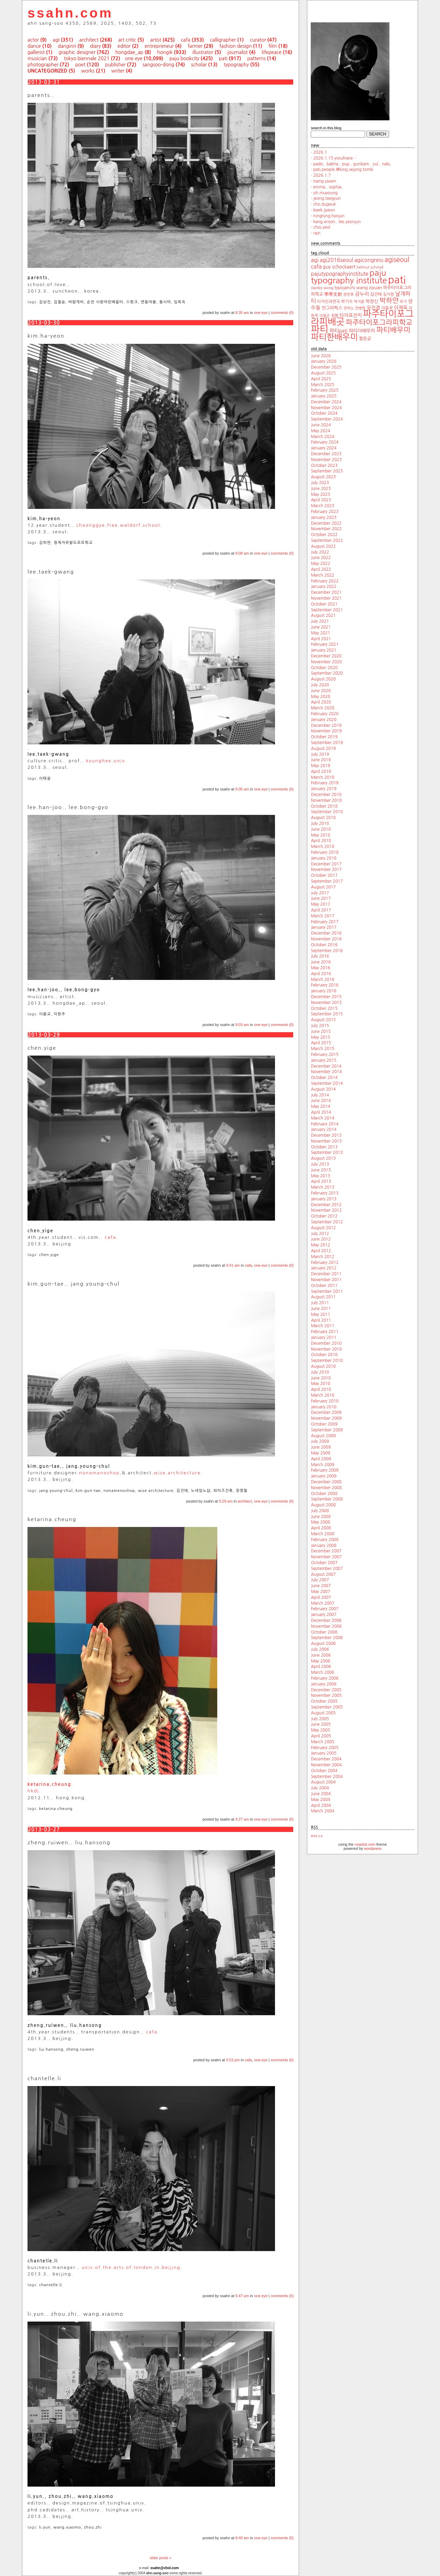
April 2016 (321, 974)
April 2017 (321, 910)
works (88, 70)
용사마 (165, 302)
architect (89, 39)
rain (316, 233)
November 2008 (326, 1488)
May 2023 (320, 494)
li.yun (45, 2527)
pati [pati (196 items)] (397, 280)
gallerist (36, 52)
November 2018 (326, 800)
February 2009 (324, 1470)
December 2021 (326, 592)
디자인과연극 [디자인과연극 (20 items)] (328, 301)
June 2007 (321, 1586)
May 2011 (320, 1314)
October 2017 (324, 875)
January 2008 (323, 1545)
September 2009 (327, 1430)
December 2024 (326, 402)
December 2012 (326, 1205)
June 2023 (321, 489)
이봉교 (45, 1014)
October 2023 (324, 465)
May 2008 (320, 1522)
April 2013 (321, 1181)
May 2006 (320, 1661)
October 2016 (324, 945)
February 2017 (324, 922)
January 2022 (323, 587)
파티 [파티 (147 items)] (319, 329)
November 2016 (326, 939)
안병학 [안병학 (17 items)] (360, 308)
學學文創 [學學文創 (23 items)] (333, 294)
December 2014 (326, 1066)
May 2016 (320, 968)
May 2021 (320, 633)
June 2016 (321, 962)
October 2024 (324, 413)
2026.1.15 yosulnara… (334, 158)
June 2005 (321, 1724)
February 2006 (324, 1678)
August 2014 (323, 1089)
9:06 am (242, 789)
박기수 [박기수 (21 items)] (347, 301)
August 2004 (323, 1782)
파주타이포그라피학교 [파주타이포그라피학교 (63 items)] (379, 322)
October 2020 (324, 668)
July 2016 (320, 956)
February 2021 (324, 644)
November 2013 (326, 1141)
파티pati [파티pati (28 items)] (339, 330)
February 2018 (324, 852)
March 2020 (322, 708)
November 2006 (326, 1626)
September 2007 (327, 1569)
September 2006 (327, 1638)
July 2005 (320, 1719)
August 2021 (323, 615)
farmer (195, 46)
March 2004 (322, 1811)
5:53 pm (233, 2060)
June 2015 (321, 1031)
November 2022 (326, 529)
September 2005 (327, 1707)
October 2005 (324, 1701)
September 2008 (327, 1499)
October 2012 (324, 1216)
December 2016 (326, 933)
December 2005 (326, 1690)
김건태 (182, 1491)
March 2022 (322, 575)
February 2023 (324, 512)
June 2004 (321, 1794)
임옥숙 (180, 302)
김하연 (45, 543)
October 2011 (324, 1286)
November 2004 (326, 1765)
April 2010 (321, 1389)
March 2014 (322, 1118)
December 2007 (326, 1551)
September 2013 (327, 1152)
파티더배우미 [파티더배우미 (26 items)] (362, 330)
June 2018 (321, 829)
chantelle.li (50, 2285)
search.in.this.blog (326, 128)
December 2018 (326, 795)
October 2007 (324, 1563)
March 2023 (322, 506)
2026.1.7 (322, 175)
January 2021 (323, 650)
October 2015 (324, 1008)
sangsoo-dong (158, 64)
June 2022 (321, 558)
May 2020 (320, 697)
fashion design (235, 46)
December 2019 (326, 725)
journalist (237, 52)
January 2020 (323, 720)
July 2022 (320, 552)
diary (95, 46)
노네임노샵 (201, 1491)
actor (33, 39)
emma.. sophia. (328, 187)
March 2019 (322, 777)
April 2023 (321, 500)
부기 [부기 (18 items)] (403, 302)
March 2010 (322, 1395)
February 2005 (324, 1748)
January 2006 (323, 1684)
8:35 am (242, 312)
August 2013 (323, 1158)
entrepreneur (159, 46)
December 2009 (326, 1412)
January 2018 (323, 858)
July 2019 (320, 754)
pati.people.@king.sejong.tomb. (343, 169)
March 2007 (322, 1603)
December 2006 (326, 1620)
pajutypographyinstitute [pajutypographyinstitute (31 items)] (339, 273)
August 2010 (323, 1366)
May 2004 (320, 1800)
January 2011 (323, 1337)
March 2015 (322, 1049)
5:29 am (226, 1501)
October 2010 (324, 1355)
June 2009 (321, 1447)
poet (80, 64)
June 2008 (321, 1517)
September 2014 (327, 1083)
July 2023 (320, 483)
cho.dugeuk (324, 204)
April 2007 (321, 1597)
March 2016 (322, 980)
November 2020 (326, 662)
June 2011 (321, 1309)
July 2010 (320, 1372)
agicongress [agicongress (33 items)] (369, 260)
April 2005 (321, 1736)
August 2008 (323, 1505)
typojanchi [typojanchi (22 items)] (344, 287)
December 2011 (326, 1274)
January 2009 (323, 1476)
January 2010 (323, 1407)
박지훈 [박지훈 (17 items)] (359, 302)
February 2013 (324, 1193)
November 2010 (326, 1349)
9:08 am (242, 553)
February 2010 (324, 1401)
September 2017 (327, 881)
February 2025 (324, 390)
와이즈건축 (223, 1491)
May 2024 (320, 431)
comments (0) (282, 312)
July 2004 (320, 1788)
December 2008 (326, 1482)
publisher (115, 64)
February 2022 (324, 581)
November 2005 (326, 1695)
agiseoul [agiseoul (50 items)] (397, 259)
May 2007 (320, 1592)
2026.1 (320, 152)
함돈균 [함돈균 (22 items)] (365, 338)
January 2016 (323, 991)
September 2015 (327, 1014)
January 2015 (323, 1060)
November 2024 (326, 408)
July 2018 (320, 823)
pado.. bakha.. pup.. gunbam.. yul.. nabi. (352, 164)
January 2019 (323, 789)
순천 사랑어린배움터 (105, 302)
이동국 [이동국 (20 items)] (387, 308)
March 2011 (322, 1326)
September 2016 (327, 951)
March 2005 (322, 1742)
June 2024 (321, 425)
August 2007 (323, 1574)
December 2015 (326, 997)
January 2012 (323, 1268)
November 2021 (326, 598)
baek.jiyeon (324, 210)
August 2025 (323, 373)
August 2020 (323, 679)
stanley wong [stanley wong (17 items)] (322, 288)
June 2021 (321, 627)
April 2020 (321, 702)
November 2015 (326, 1003)
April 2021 (321, 639)
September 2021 (327, 610)
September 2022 (327, 540)
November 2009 (326, 1418)
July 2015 (320, 1026)
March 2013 (322, 1187)
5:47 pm (242, 2296)
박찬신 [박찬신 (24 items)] (371, 301)
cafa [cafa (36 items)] (316, 266)
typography (236, 64)
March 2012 (322, 1257)
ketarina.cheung (49, 1784)
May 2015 (320, 1037)
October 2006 (324, 1632)
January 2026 (323, 361)
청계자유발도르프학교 (73, 543)
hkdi (33, 1791)
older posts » (161, 2558)
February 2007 (324, 1609)
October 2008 (324, 1494)
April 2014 (321, 1112)
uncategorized (47, 70)
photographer (43, 64)
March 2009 (322, 1465)
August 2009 (323, 1436)
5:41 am (233, 1265)
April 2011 (321, 1320)
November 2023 (326, 460)
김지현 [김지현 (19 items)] (388, 294)
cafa (185, 39)
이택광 (45, 779)
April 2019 (321, 771)
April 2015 (321, 1043)
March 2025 (322, 385)
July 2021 (320, 621)
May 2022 (320, 563)
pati (223, 58)
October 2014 (324, 1078)
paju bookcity (184, 58)
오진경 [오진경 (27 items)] (373, 307)
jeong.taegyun (327, 198)
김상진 (45, 302)
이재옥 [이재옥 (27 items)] (401, 307)
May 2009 (320, 1453)
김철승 (59, 302)
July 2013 (320, 1164)
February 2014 (324, 1124)
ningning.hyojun (328, 216)
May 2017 (320, 904)
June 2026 (321, 356)
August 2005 (323, 1713)
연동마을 (148, 302)
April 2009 (321, 1459)
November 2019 (326, 731)
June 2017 (321, 898)
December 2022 (326, 523)
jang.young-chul (56, 1491)
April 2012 (321, 1251)
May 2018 (320, 835)
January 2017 (323, 927)
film (272, 46)
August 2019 (323, 748)
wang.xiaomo (67, 2527)
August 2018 (323, 818)
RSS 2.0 (316, 1836)
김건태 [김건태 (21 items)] (376, 294)
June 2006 (321, 1655)
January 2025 (323, 396)
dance (34, 46)
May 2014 (320, 1106)
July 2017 (320, 893)
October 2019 (324, 737)
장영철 (242, 1491)
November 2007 (326, 1557)
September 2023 (327, 471)
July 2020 (320, 685)
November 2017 (326, 869)
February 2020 (324, 714)
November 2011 (326, 1280)
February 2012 (324, 1262)
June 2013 (321, 1170)
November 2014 (326, 1072)
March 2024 (322, 437)
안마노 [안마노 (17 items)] (348, 308)
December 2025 (326, 367)
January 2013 (323, 1199)
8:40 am (242, 2538)
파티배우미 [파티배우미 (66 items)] (393, 330)
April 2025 (321, 379)
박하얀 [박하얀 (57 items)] (389, 300)
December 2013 (326, 1135)
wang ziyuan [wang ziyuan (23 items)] (369, 287)
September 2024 (327, 419)
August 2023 (323, 477)
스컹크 (132, 302)
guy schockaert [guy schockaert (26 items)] (339, 266)
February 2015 (324, 1054)
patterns (256, 58)
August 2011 (323, 1297)
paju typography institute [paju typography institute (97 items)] (349, 277)
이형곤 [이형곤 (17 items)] (324, 316)
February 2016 (324, 985)
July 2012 (320, 1234)
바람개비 (76, 302)
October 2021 (324, 604)
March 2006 (322, 1672)
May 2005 (320, 1730)
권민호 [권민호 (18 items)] (348, 294)
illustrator (202, 52)
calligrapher (223, 39)
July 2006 (320, 1649)
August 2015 (323, 1020)
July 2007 (320, 1580)
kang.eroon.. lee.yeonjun (337, 222)
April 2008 (321, 1528)
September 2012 (327, 1222)
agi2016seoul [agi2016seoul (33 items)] (336, 260)
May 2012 (320, 1245)
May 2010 (320, 1384)
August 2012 (323, 1228)
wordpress (373, 1848)
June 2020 (321, 691)
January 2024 (323, 448)
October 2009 (324, 1424)
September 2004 (327, 1777)
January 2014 (323, 1129)
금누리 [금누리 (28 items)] (362, 294)
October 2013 (324, 1147)
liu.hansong (51, 2049)
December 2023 (326, 454)
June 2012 (321, 1239)
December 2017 (326, 864)
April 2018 (321, 841)
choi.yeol (321, 227)
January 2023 (323, 517)
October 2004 (324, 1771)
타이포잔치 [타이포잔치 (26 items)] (351, 315)
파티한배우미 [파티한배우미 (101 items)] (334, 337)
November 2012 (326, 1210)
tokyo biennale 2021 (87, 58)
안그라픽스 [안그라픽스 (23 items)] (332, 308)
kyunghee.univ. (106, 760)
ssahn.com (70, 13)
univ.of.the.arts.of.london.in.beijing (130, 2267)
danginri (67, 46)
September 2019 (327, 743)
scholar (199, 64)
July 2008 (320, 1511)
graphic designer (77, 52)
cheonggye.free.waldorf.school (118, 525)
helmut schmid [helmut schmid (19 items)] (369, 267)
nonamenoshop (119, 1491)
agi (56, 39)
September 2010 (327, 1360)
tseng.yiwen (324, 181)
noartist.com (365, 1844)
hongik (165, 52)
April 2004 (321, 1805)
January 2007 (323, 1615)
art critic (127, 39)
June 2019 (321, 760)
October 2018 (324, 806)
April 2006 (321, 1666)
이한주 (59, 1014)
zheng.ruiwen (80, 2049)
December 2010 (326, 1343)
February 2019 (324, 783)
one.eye (134, 58)
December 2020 (326, 656)
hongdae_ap (129, 52)
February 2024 (324, 442)
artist (155, 39)
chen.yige (49, 1255)
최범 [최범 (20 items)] (335, 316)
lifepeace (272, 52)
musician (37, 58)
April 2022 (321, 569)
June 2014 (321, 1101)
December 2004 (326, 1759)
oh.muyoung (325, 193)
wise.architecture (177, 1473)
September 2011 (327, 1291)
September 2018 (327, 812)
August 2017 (323, 887)
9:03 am (242, 1025)
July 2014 (320, 1095)
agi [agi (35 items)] (314, 260)
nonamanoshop (99, 1473)
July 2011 (320, 1303)
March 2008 (322, 1534)
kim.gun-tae (88, 1491)
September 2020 (327, 673)
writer (117, 70)
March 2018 (322, 846)
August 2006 (323, 1643)
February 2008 (324, 1540)
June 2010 (321, 1378)
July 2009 (320, 1441)
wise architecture (155, 1491)
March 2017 (322, 916)
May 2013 (320, 1176)
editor (124, 46)
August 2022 (323, 546)
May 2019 (320, 766)
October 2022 (324, 535)
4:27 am (242, 1819)
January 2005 (323, 1753)
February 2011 (324, 1332)
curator (258, 39)
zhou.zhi (92, 2527)
